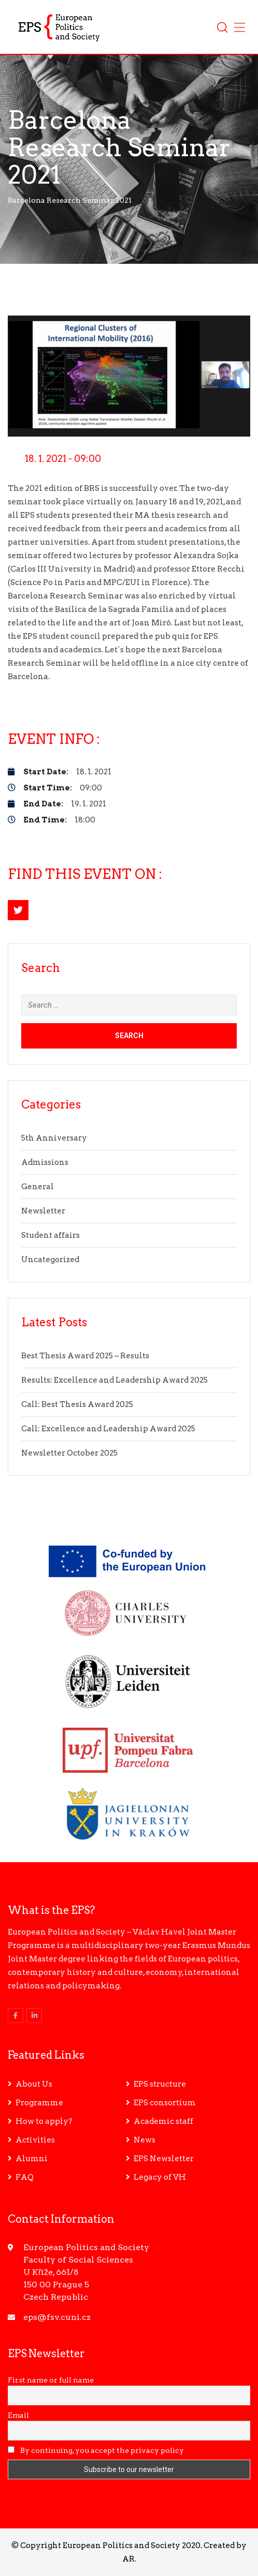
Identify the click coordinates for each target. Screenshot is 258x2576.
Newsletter (43, 1211)
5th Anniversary (54, 1138)
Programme (39, 2102)
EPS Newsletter (164, 2158)
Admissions (44, 1162)
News (144, 2140)
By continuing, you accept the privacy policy (96, 2450)
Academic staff (163, 2121)
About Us (34, 2084)
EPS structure (160, 2084)
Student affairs (50, 1235)
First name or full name (51, 2380)
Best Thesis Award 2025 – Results (85, 1355)
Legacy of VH (160, 2177)
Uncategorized (50, 1259)
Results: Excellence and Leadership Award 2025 (114, 1380)
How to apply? (44, 2121)
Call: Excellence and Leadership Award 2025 (108, 1428)
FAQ (25, 2177)
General (37, 1186)
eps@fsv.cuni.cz (57, 2317)
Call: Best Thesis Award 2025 (77, 1404)
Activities (35, 2140)
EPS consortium (165, 2102)
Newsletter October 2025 (69, 1453)
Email (18, 2415)
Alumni (32, 2158)
